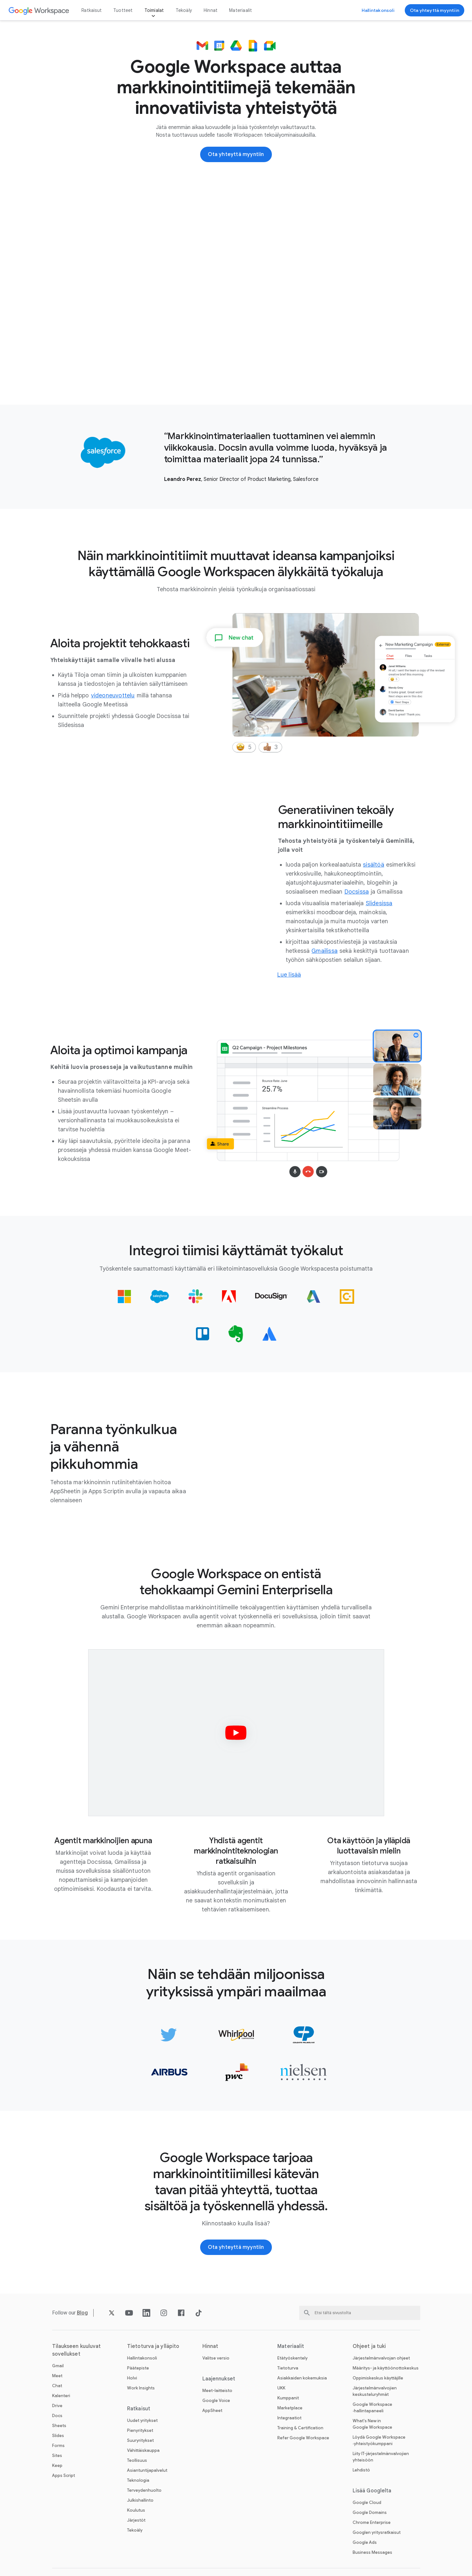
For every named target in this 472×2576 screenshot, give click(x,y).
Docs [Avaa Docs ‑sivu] (57, 2415)
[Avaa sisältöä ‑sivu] (373, 864)
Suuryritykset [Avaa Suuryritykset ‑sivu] (140, 2440)
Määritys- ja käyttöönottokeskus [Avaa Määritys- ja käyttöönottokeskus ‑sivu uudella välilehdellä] (386, 2368)
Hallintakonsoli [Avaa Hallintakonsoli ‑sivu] (142, 2358)
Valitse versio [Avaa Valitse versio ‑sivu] (215, 2358)
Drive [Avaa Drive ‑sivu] (57, 2405)
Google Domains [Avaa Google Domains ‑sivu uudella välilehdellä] (370, 2512)
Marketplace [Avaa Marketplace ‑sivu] (289, 2408)
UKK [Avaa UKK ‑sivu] (281, 2388)
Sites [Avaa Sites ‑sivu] (57, 2455)
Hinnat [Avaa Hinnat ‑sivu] (210, 10)
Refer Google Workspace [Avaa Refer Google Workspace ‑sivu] (303, 2438)
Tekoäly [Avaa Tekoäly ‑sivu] (184, 10)
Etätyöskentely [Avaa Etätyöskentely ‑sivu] (292, 2358)
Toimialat (154, 10)
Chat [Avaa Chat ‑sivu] (57, 2385)
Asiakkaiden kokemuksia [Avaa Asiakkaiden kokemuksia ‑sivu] (302, 2378)
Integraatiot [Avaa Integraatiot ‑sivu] (289, 2418)
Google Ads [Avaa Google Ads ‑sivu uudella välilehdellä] (365, 2542)
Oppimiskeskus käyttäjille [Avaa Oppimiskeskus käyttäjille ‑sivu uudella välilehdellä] (378, 2378)
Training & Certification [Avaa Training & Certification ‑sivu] (300, 2428)
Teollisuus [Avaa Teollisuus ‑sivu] (137, 2460)
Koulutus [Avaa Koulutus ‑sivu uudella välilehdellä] (136, 2510)
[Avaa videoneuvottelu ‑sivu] (113, 695)
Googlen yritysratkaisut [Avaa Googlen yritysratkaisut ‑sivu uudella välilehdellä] (377, 2532)
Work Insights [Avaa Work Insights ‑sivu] (141, 2388)
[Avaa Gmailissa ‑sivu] (324, 950)
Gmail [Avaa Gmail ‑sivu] (58, 2366)
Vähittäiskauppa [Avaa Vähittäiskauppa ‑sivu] (143, 2450)
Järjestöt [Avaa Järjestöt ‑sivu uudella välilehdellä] (136, 2520)
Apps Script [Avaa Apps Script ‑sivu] (63, 2475)
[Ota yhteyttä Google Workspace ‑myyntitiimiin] (434, 10)
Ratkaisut (91, 10)
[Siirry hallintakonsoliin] (378, 10)
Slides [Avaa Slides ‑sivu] (58, 2435)
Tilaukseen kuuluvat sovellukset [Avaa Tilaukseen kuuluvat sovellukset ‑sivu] (76, 2350)
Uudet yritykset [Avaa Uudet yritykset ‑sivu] (142, 2420)
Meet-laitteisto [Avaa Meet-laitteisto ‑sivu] (217, 2390)
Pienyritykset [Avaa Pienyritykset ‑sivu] (140, 2430)
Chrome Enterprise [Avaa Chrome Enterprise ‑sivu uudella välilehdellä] (372, 2522)
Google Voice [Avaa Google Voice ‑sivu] (216, 2400)
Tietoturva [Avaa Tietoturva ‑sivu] (287, 2368)
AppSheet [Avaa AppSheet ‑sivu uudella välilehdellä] (212, 2410)
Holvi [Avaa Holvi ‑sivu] (132, 2378)
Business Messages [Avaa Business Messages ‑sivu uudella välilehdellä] (372, 2552)
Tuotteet (123, 10)
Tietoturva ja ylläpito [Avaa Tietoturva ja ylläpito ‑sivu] (153, 2346)
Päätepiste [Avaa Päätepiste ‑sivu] (138, 2368)
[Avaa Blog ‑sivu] (82, 2313)
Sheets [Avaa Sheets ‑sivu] (59, 2425)
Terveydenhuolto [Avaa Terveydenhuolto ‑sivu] (144, 2490)
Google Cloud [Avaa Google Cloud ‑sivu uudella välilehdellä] (367, 2502)
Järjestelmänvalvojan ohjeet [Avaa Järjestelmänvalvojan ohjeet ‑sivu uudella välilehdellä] (381, 2358)
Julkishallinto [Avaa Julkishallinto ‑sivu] (140, 2500)
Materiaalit (240, 10)
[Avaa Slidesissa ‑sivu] (379, 903)
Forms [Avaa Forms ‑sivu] (58, 2445)
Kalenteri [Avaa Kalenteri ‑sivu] (61, 2395)
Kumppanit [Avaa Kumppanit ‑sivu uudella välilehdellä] (288, 2398)
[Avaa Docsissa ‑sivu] (357, 891)
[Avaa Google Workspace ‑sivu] (39, 10)
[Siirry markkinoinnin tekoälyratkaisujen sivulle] (289, 974)
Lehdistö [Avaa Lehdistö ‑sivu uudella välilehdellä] (361, 2470)
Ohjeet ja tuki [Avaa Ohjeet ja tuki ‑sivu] (369, 2346)
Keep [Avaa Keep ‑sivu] (57, 2465)
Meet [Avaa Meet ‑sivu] (57, 2375)
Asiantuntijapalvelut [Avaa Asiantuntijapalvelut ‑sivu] (147, 2470)
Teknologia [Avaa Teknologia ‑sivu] (138, 2480)
